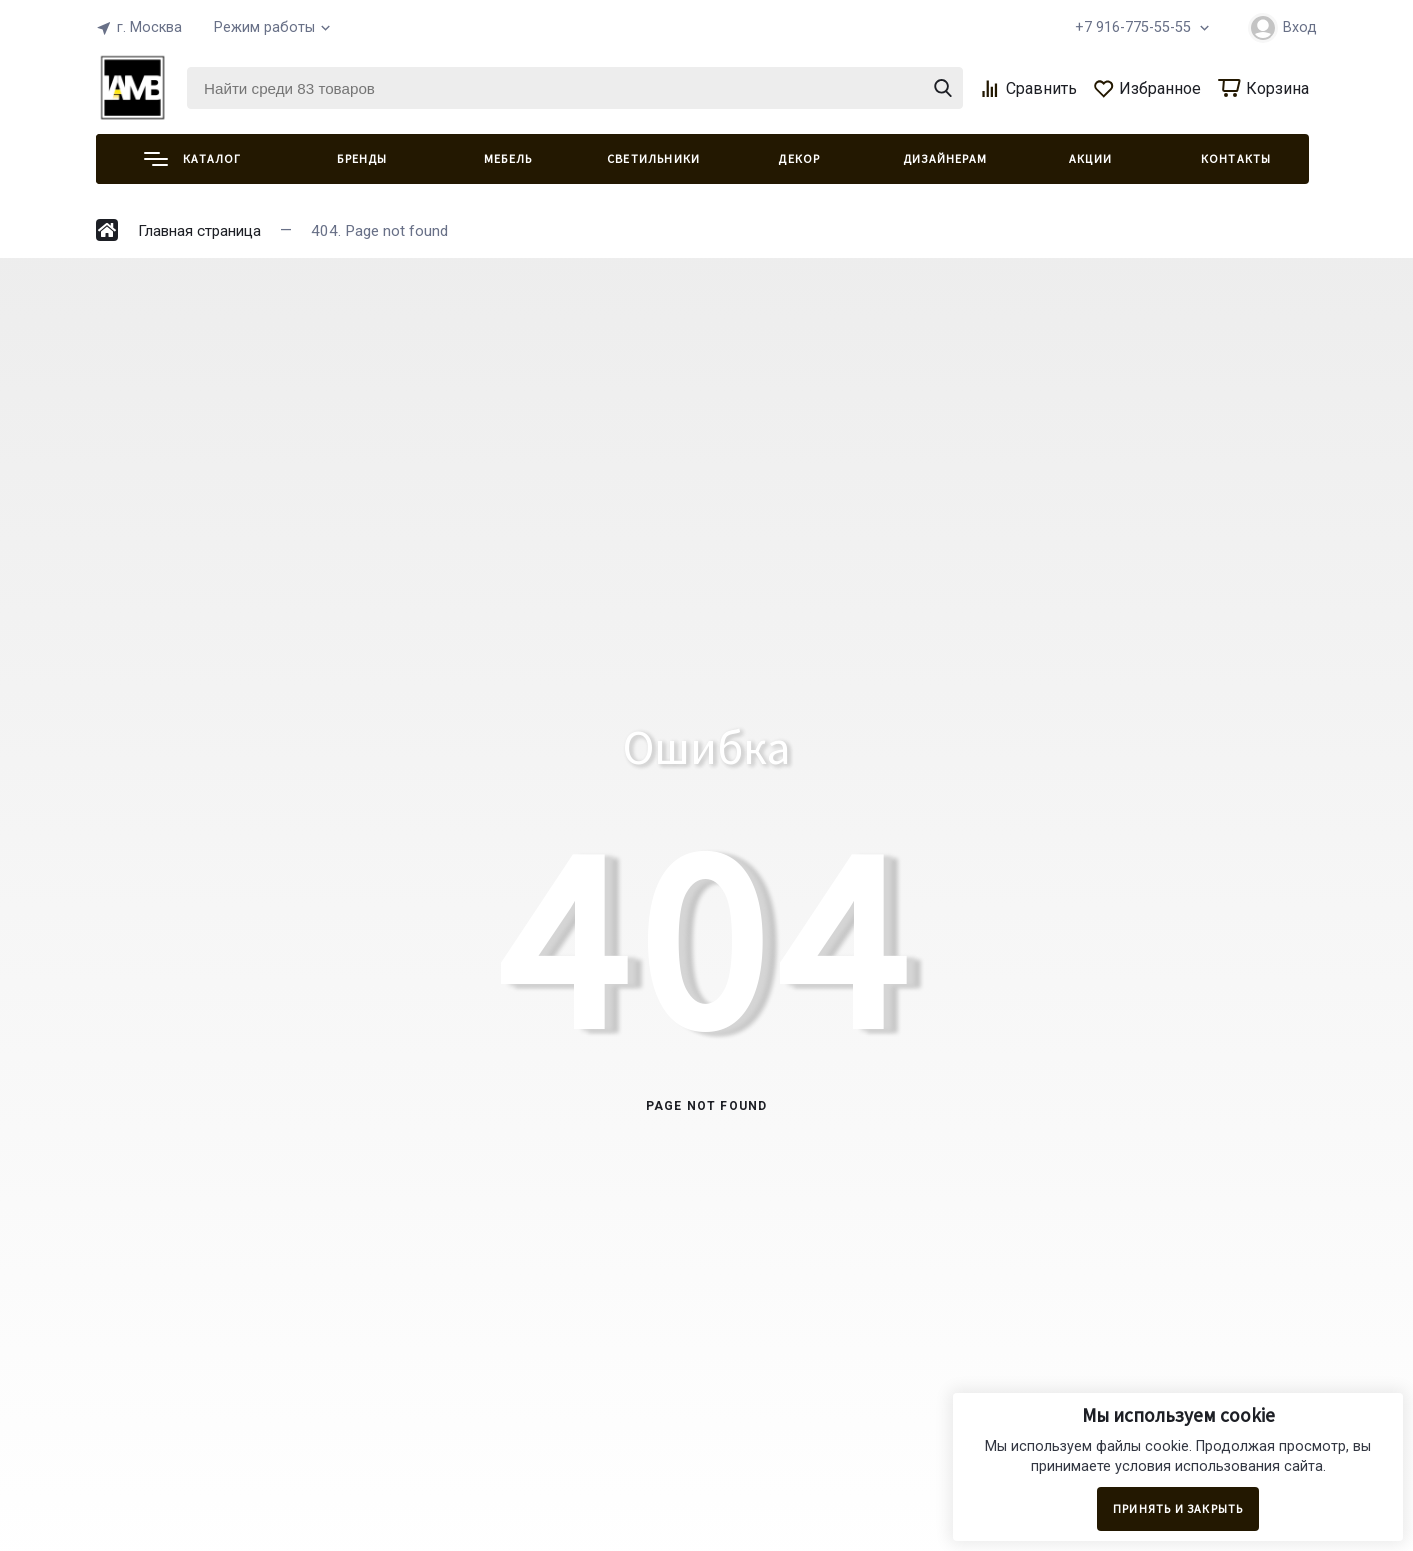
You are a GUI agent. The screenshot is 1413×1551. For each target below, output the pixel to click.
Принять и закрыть (1178, 1508)
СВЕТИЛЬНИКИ (653, 158)
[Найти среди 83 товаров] (575, 88)
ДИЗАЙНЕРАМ (945, 158)
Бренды (362, 158)
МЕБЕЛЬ (508, 158)
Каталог (192, 158)
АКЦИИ (1090, 158)
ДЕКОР (799, 158)
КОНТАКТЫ (1236, 158)
